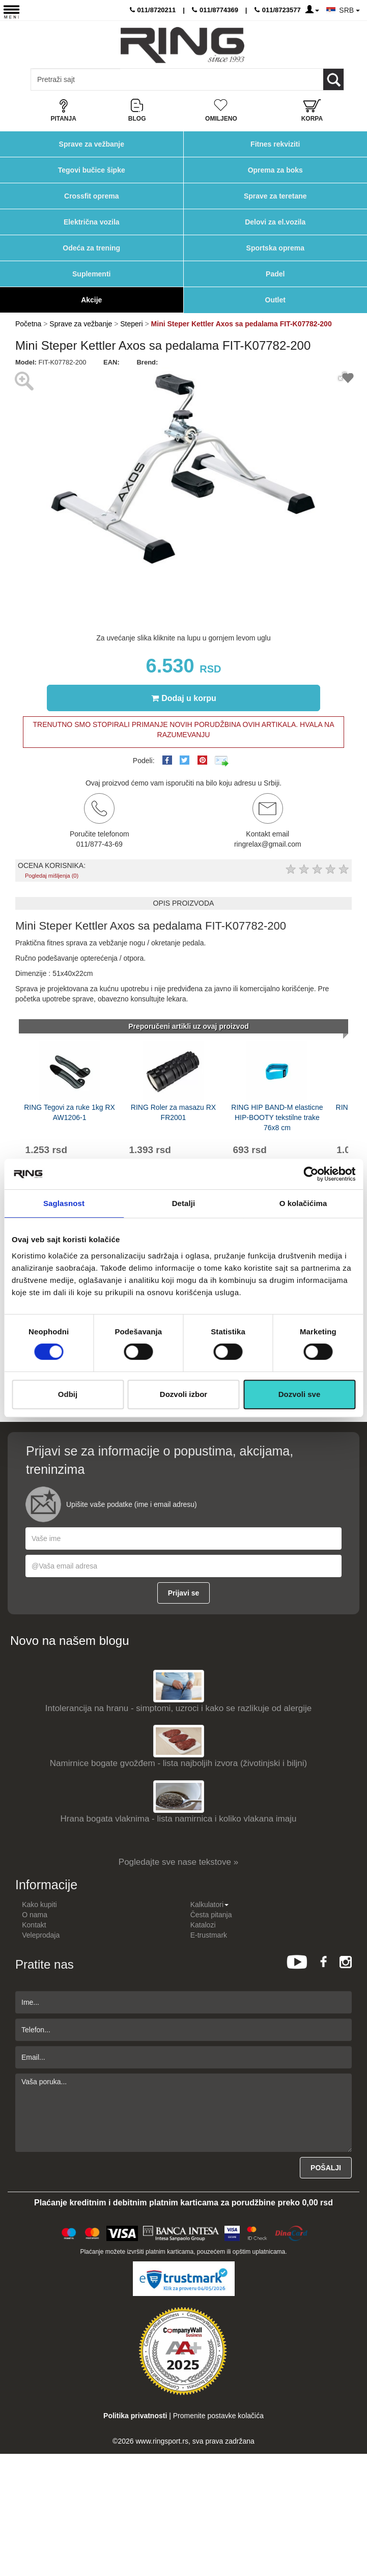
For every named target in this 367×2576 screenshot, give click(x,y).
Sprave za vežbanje (91, 144)
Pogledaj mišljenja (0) (51, 876)
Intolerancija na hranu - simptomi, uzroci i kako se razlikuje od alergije (178, 1708)
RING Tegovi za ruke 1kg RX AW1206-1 (69, 1112)
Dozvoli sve (299, 1394)
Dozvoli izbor (183, 1394)
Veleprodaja (41, 1935)
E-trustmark (208, 1935)
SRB (349, 10)
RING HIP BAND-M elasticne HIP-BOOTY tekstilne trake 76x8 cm (277, 1116)
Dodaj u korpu (183, 698)
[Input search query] (75, 79)
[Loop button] (333, 79)
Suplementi (91, 274)
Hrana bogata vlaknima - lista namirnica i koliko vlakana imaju (179, 1819)
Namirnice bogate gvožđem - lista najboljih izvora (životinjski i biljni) (178, 1763)
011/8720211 (153, 10)
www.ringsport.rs (161, 2441)
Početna (28, 324)
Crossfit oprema (91, 196)
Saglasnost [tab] (63, 1203)
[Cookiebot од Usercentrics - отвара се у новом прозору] (310, 1174)
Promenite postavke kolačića (218, 2416)
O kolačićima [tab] (303, 1203)
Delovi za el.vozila (275, 222)
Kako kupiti (39, 1904)
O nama (34, 1915)
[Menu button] (11, 11)
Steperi (131, 324)
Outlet (275, 300)
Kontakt (34, 1925)
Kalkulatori (209, 1904)
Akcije (91, 300)
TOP (354, 2535)
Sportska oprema (275, 248)
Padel (275, 274)
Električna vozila (92, 222)
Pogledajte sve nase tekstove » (178, 1862)
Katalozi (203, 1925)
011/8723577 (278, 10)
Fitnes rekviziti (275, 144)
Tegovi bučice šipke (91, 170)
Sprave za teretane (275, 196)
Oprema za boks (275, 170)
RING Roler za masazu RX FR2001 (173, 1112)
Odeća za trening (91, 248)
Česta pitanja (211, 1915)
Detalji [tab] (183, 1203)
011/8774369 (215, 10)
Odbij (67, 1394)
